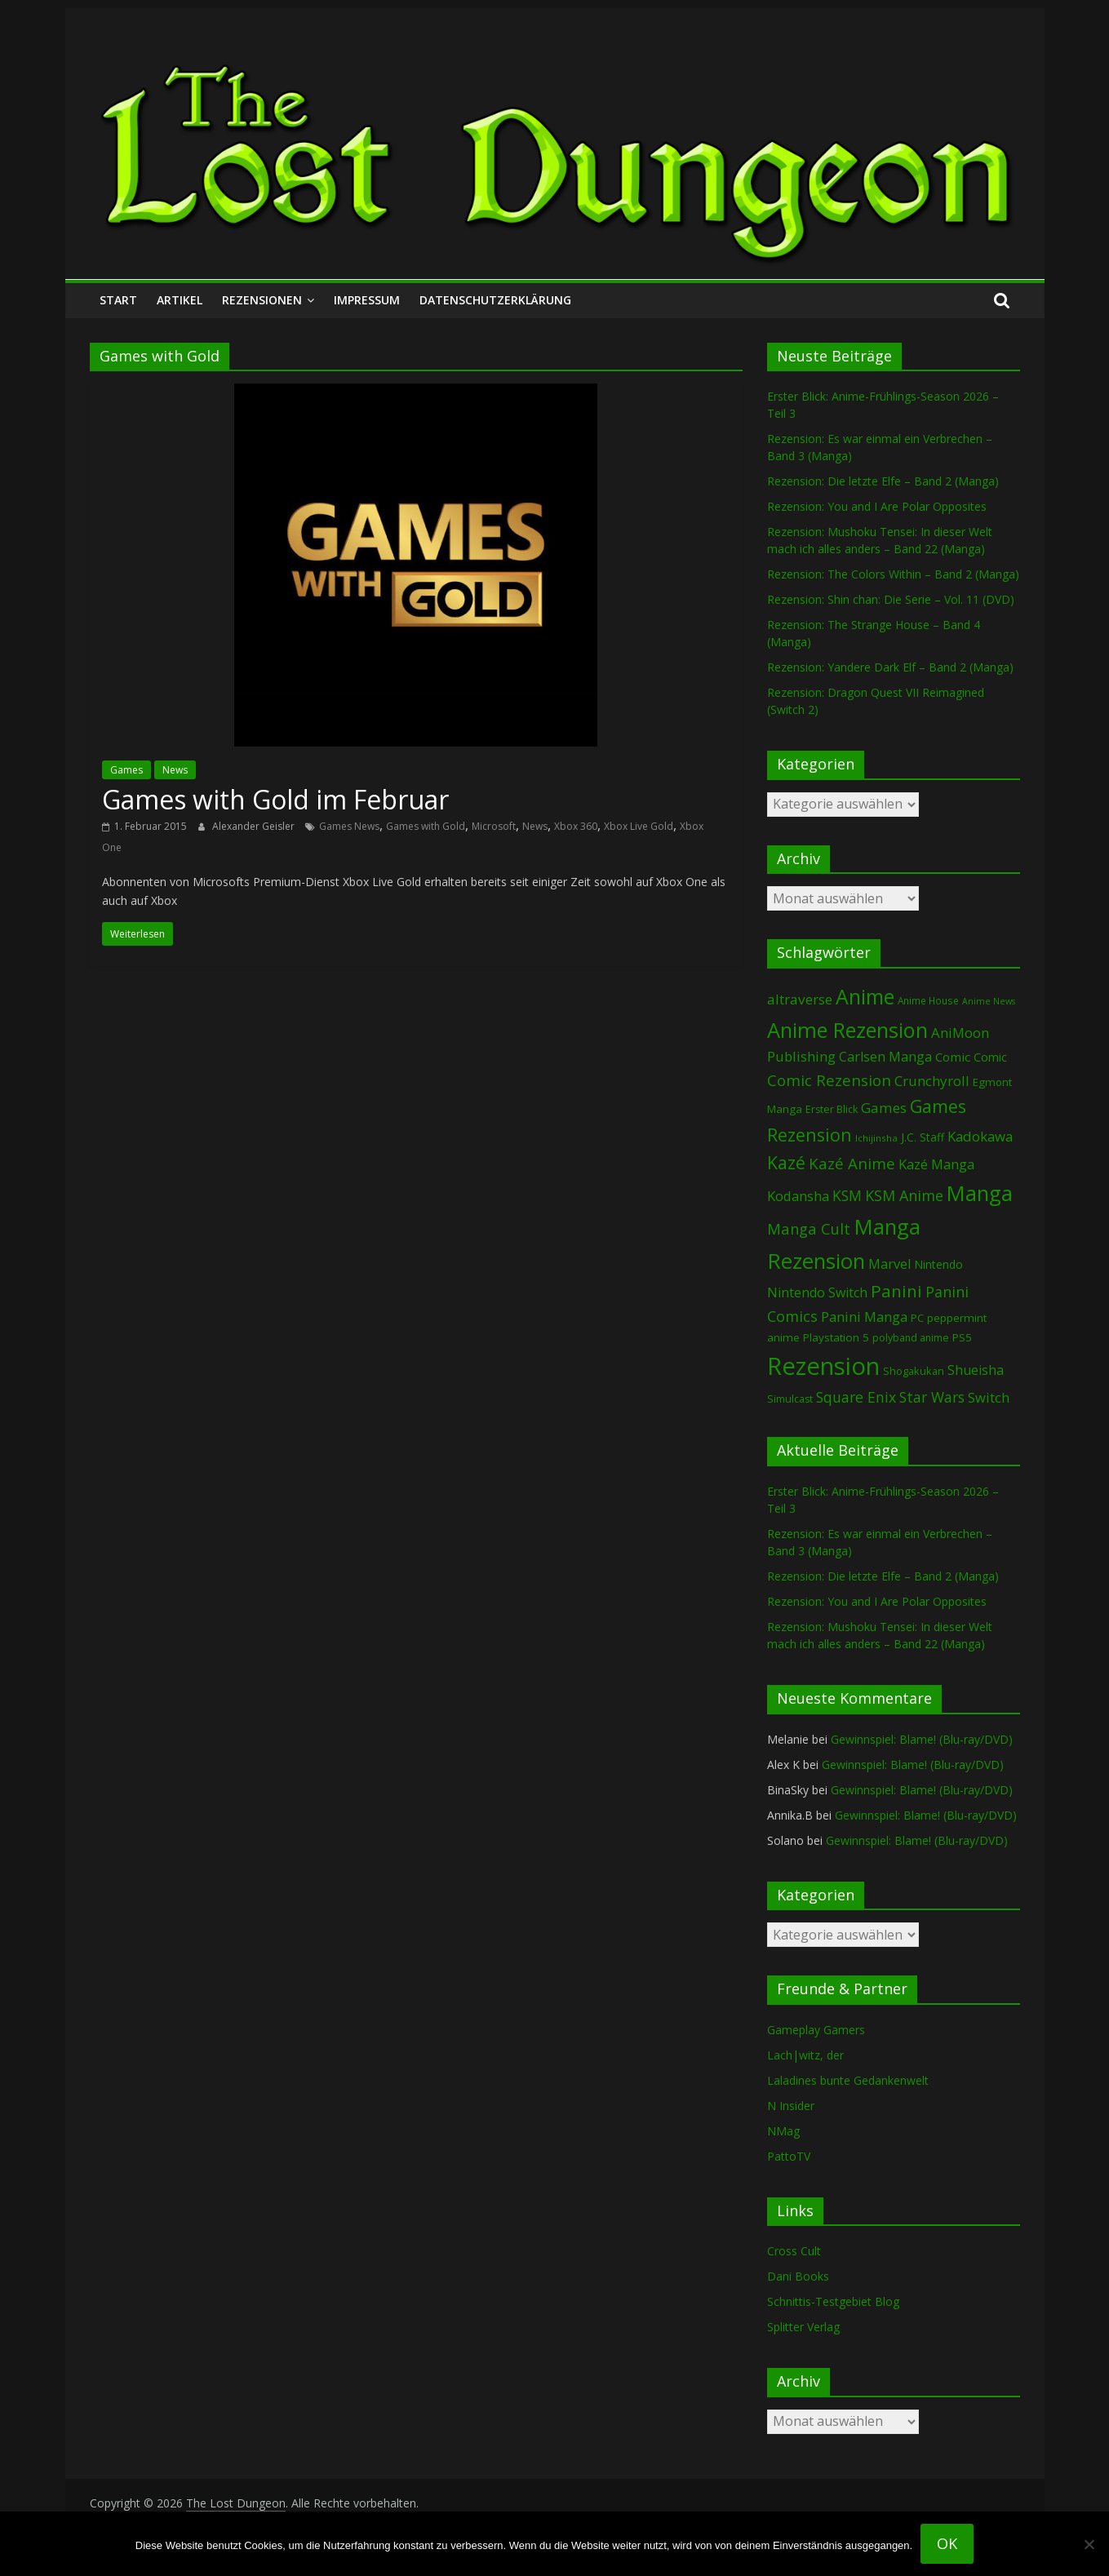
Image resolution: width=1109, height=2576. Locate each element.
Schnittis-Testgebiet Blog (833, 2301)
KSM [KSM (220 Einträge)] (847, 1195)
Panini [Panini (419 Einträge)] (896, 1290)
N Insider (790, 2105)
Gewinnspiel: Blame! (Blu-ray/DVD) (922, 1739)
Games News (349, 826)
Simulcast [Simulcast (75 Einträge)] (790, 1399)
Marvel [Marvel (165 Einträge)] (889, 1264)
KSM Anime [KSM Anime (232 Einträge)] (904, 1195)
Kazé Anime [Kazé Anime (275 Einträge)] (852, 1163)
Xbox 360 (575, 826)
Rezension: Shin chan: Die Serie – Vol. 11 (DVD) (890, 599)
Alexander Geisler (254, 826)
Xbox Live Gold (638, 826)
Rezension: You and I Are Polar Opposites (877, 506)
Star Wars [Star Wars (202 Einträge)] (932, 1397)
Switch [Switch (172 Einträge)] (988, 1397)
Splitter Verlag (803, 2326)
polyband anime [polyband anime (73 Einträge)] (910, 1338)
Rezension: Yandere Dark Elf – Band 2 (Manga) (890, 667)
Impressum (367, 300)
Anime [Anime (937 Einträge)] (865, 996)
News (175, 770)
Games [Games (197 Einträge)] (884, 1107)
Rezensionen (262, 300)
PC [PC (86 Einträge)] (917, 1317)
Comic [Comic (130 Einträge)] (952, 1057)
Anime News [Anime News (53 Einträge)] (988, 1001)
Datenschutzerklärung (495, 300)
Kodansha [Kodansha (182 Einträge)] (798, 1195)
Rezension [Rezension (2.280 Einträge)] (823, 1366)
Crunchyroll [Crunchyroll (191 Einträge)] (931, 1080)
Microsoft (494, 826)
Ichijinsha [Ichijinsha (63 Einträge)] (876, 1138)
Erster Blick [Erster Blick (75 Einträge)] (831, 1109)
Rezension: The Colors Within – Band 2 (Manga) (893, 574)
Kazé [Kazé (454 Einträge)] (786, 1162)
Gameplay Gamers (816, 2029)
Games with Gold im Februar (275, 799)
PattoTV (788, 2156)
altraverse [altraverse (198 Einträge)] (799, 999)
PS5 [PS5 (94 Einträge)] (962, 1337)
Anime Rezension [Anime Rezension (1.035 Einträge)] (847, 1030)
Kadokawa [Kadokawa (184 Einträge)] (980, 1136)
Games (126, 770)
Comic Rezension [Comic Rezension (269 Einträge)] (829, 1080)
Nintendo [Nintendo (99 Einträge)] (938, 1264)
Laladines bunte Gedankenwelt (848, 2080)
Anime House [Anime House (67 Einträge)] (928, 1000)
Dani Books (798, 2276)
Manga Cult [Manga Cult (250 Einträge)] (808, 1228)
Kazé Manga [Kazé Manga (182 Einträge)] (936, 1164)
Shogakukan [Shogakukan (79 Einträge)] (913, 1371)
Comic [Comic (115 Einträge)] (990, 1057)
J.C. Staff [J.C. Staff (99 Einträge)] (922, 1137)
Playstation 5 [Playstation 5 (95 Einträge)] (836, 1337)
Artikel (179, 300)
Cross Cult (794, 2251)
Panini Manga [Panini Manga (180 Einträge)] (864, 1316)
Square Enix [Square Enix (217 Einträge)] (856, 1397)
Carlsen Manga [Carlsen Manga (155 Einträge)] (885, 1057)
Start (118, 300)
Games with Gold (425, 826)
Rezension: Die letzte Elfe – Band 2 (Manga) (883, 481)
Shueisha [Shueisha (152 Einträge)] (975, 1370)
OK (947, 2543)
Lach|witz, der (805, 2055)
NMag (783, 2131)
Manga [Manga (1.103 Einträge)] (980, 1193)
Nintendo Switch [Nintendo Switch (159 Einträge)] (817, 1292)
